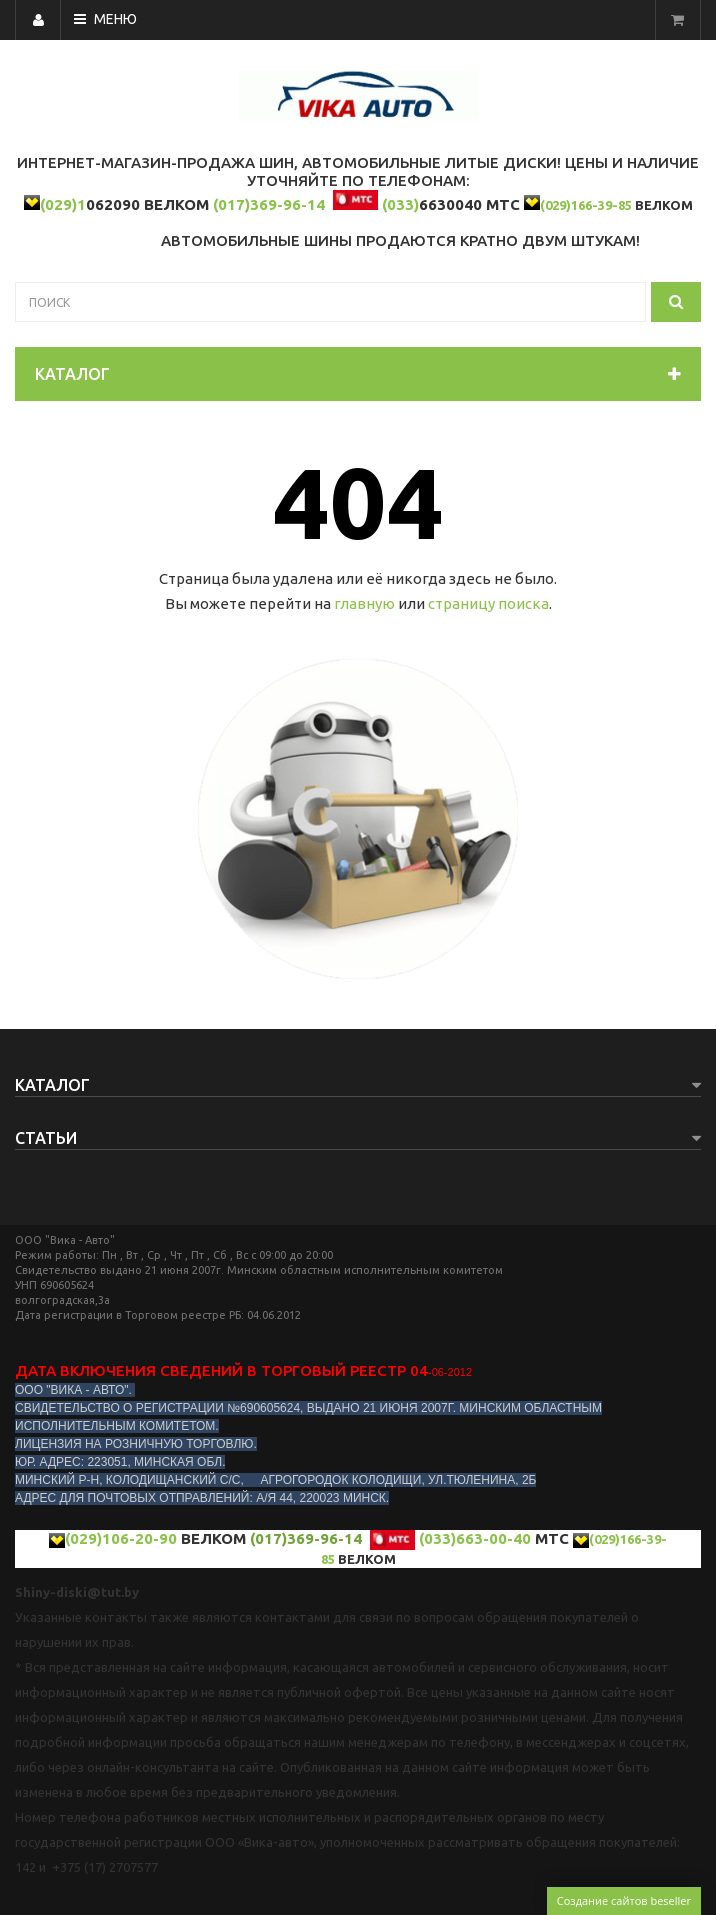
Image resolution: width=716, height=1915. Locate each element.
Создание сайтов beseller (624, 1900)
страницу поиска (488, 603)
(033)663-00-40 (475, 1538)
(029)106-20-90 (121, 1538)
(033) (400, 204)
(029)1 (63, 204)
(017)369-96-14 (269, 204)
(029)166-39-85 (586, 205)
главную (364, 603)
